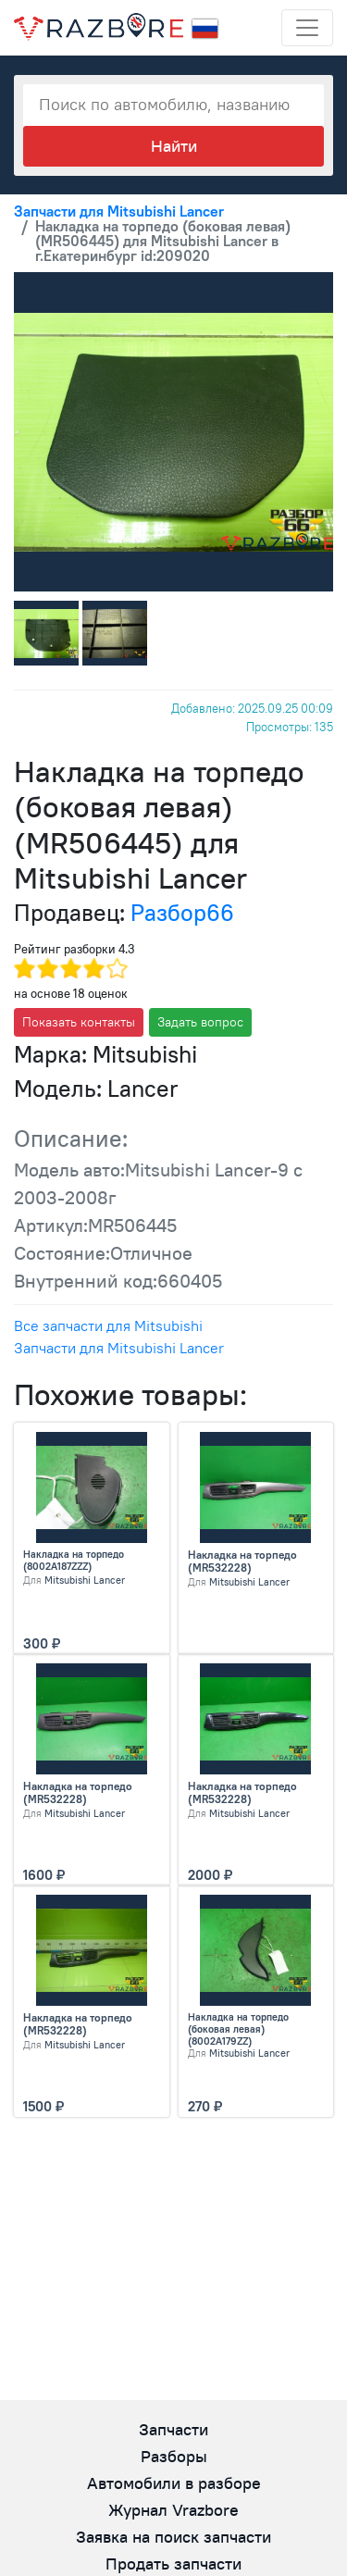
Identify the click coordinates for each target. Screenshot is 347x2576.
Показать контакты (78, 1022)
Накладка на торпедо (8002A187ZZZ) (73, 1561)
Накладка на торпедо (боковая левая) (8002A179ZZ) (238, 2029)
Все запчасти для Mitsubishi (108, 1325)
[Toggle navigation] (307, 27)
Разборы (174, 2456)
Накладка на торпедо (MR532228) (242, 1561)
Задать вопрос (200, 1022)
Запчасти (173, 2429)
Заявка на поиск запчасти (173, 2536)
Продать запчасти (173, 2563)
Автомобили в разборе (174, 2483)
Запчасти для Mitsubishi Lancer (119, 1347)
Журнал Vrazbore (173, 2509)
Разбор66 (182, 912)
